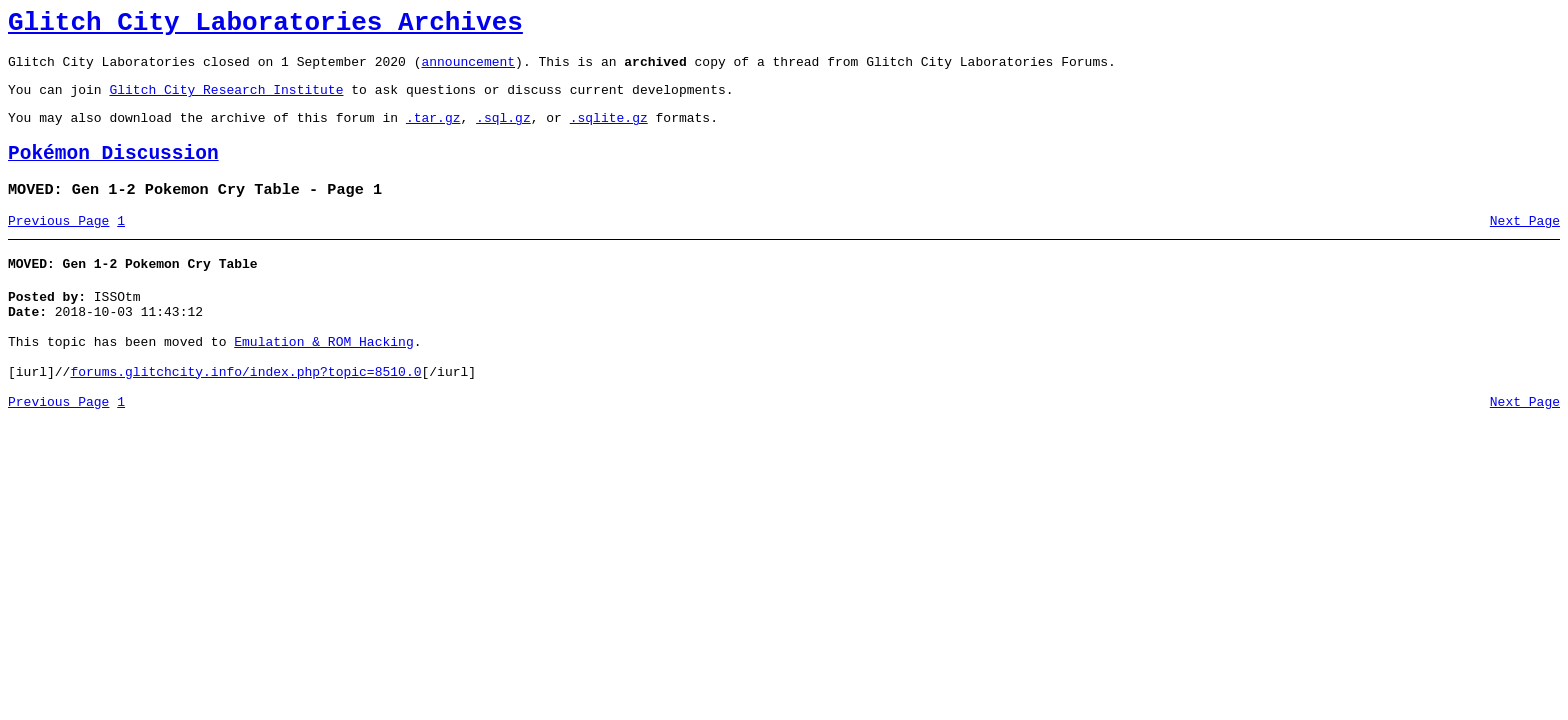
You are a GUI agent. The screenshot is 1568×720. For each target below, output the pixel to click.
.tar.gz (433, 132)
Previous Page (58, 245)
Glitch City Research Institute (226, 101)
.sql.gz (503, 132)
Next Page (1525, 245)
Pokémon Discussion (113, 171)
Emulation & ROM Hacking (323, 378)
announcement (468, 70)
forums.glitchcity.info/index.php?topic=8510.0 (245, 414)
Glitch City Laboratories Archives (265, 26)
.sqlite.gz (609, 132)
